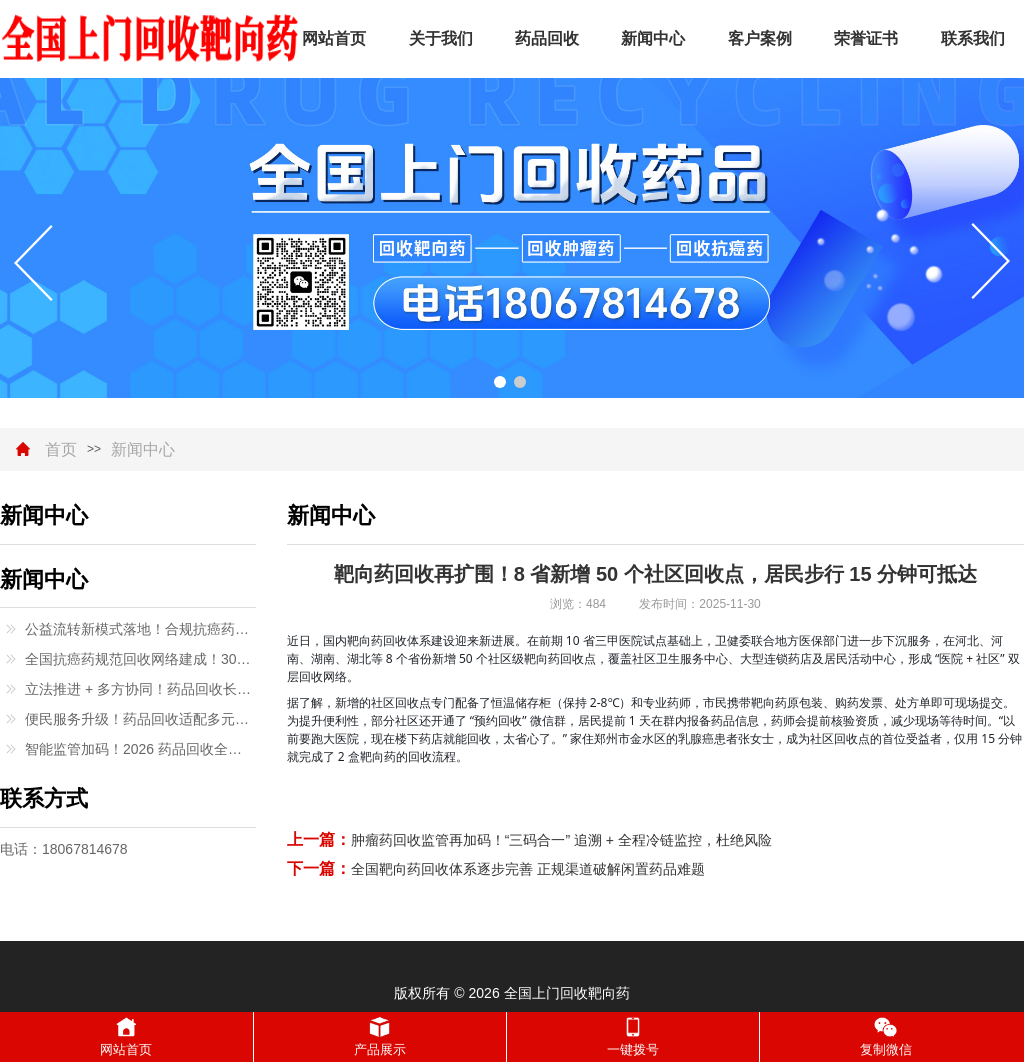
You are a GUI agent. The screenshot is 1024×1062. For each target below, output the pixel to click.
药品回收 (547, 38)
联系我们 (973, 38)
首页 (61, 450)
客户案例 (760, 38)
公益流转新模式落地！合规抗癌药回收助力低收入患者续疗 (140, 629)
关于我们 (441, 38)
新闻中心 (653, 38)
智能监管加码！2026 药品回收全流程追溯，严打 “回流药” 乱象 (140, 749)
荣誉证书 (866, 38)
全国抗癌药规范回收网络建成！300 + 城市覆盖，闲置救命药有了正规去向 (140, 659)
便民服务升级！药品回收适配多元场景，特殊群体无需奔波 (140, 719)
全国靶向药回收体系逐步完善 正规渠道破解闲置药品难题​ (528, 869)
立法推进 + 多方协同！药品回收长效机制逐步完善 (140, 689)
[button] (500, 382)
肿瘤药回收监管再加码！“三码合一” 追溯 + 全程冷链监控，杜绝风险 (561, 840)
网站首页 (334, 38)
